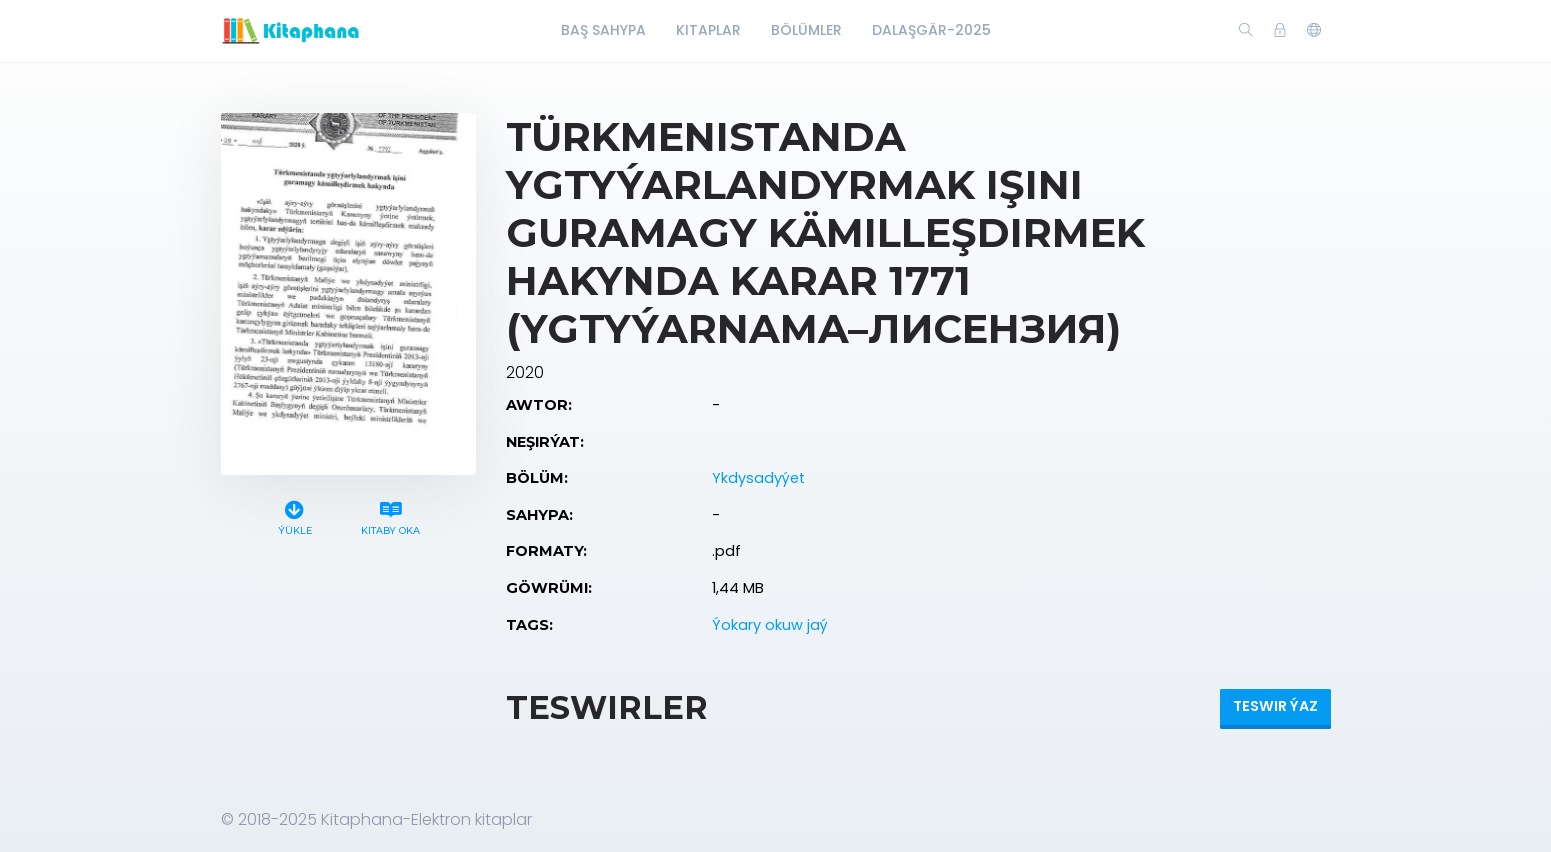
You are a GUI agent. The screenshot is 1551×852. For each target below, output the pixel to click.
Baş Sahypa (603, 30)
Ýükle (294, 515)
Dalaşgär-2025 (931, 30)
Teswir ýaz (1275, 706)
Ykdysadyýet (758, 478)
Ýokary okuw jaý (770, 625)
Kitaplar (708, 30)
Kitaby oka (390, 515)
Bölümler (806, 30)
